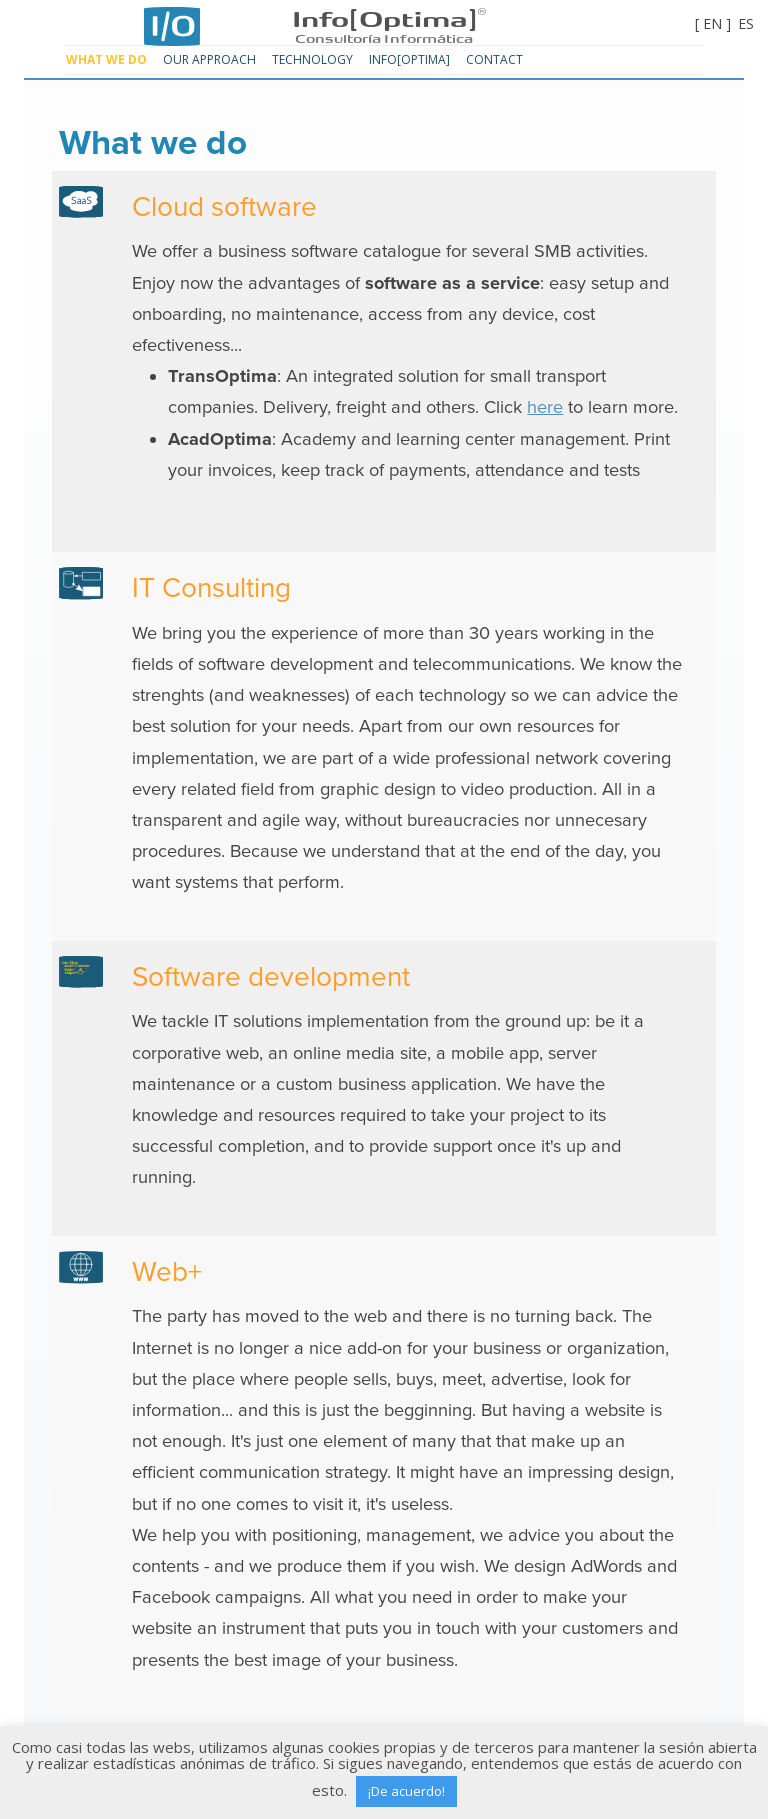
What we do (106, 59)
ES (746, 23)
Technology (312, 59)
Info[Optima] (384, 17)
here (545, 407)
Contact (494, 59)
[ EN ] (713, 23)
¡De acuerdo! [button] (406, 1791)
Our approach (209, 59)
